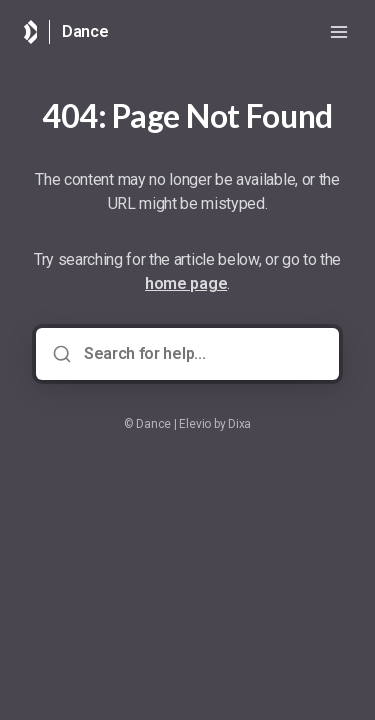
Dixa (239, 424)
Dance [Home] (85, 31)
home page (186, 283)
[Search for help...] (201, 354)
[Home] (30, 32)
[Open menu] (339, 32)
